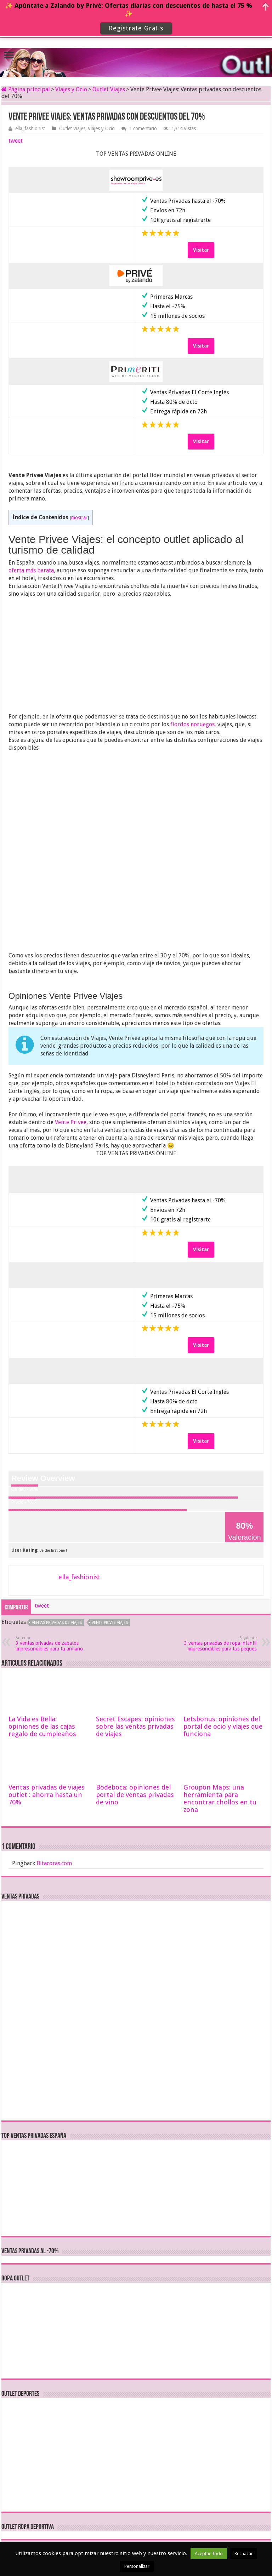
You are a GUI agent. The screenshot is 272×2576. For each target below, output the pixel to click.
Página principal (25, 89)
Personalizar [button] (136, 2566)
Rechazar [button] (243, 2553)
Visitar (201, 250)
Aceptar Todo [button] (209, 2553)
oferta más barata (31, 570)
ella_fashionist (30, 128)
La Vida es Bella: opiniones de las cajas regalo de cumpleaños (42, 1726)
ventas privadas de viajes (57, 1622)
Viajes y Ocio (71, 89)
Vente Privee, (71, 1122)
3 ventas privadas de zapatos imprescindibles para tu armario (52, 1643)
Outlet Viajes (108, 89)
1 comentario (143, 128)
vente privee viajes (110, 1622)
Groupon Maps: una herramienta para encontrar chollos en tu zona (219, 1798)
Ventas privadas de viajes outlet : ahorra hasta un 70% (46, 1795)
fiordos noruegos (192, 724)
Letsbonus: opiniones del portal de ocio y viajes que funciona (222, 1726)
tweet (15, 140)
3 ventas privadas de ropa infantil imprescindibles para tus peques (220, 1643)
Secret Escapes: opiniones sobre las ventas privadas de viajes (135, 1726)
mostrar (79, 517)
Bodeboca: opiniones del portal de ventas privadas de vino (135, 1795)
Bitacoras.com (54, 1863)
